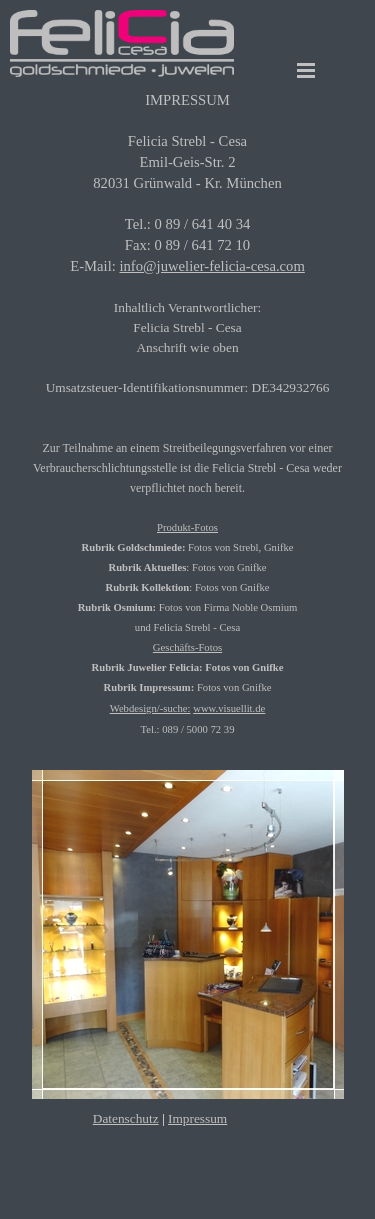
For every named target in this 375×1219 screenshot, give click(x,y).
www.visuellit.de (229, 708)
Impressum (197, 1118)
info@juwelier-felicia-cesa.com (211, 266)
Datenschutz (126, 1118)
